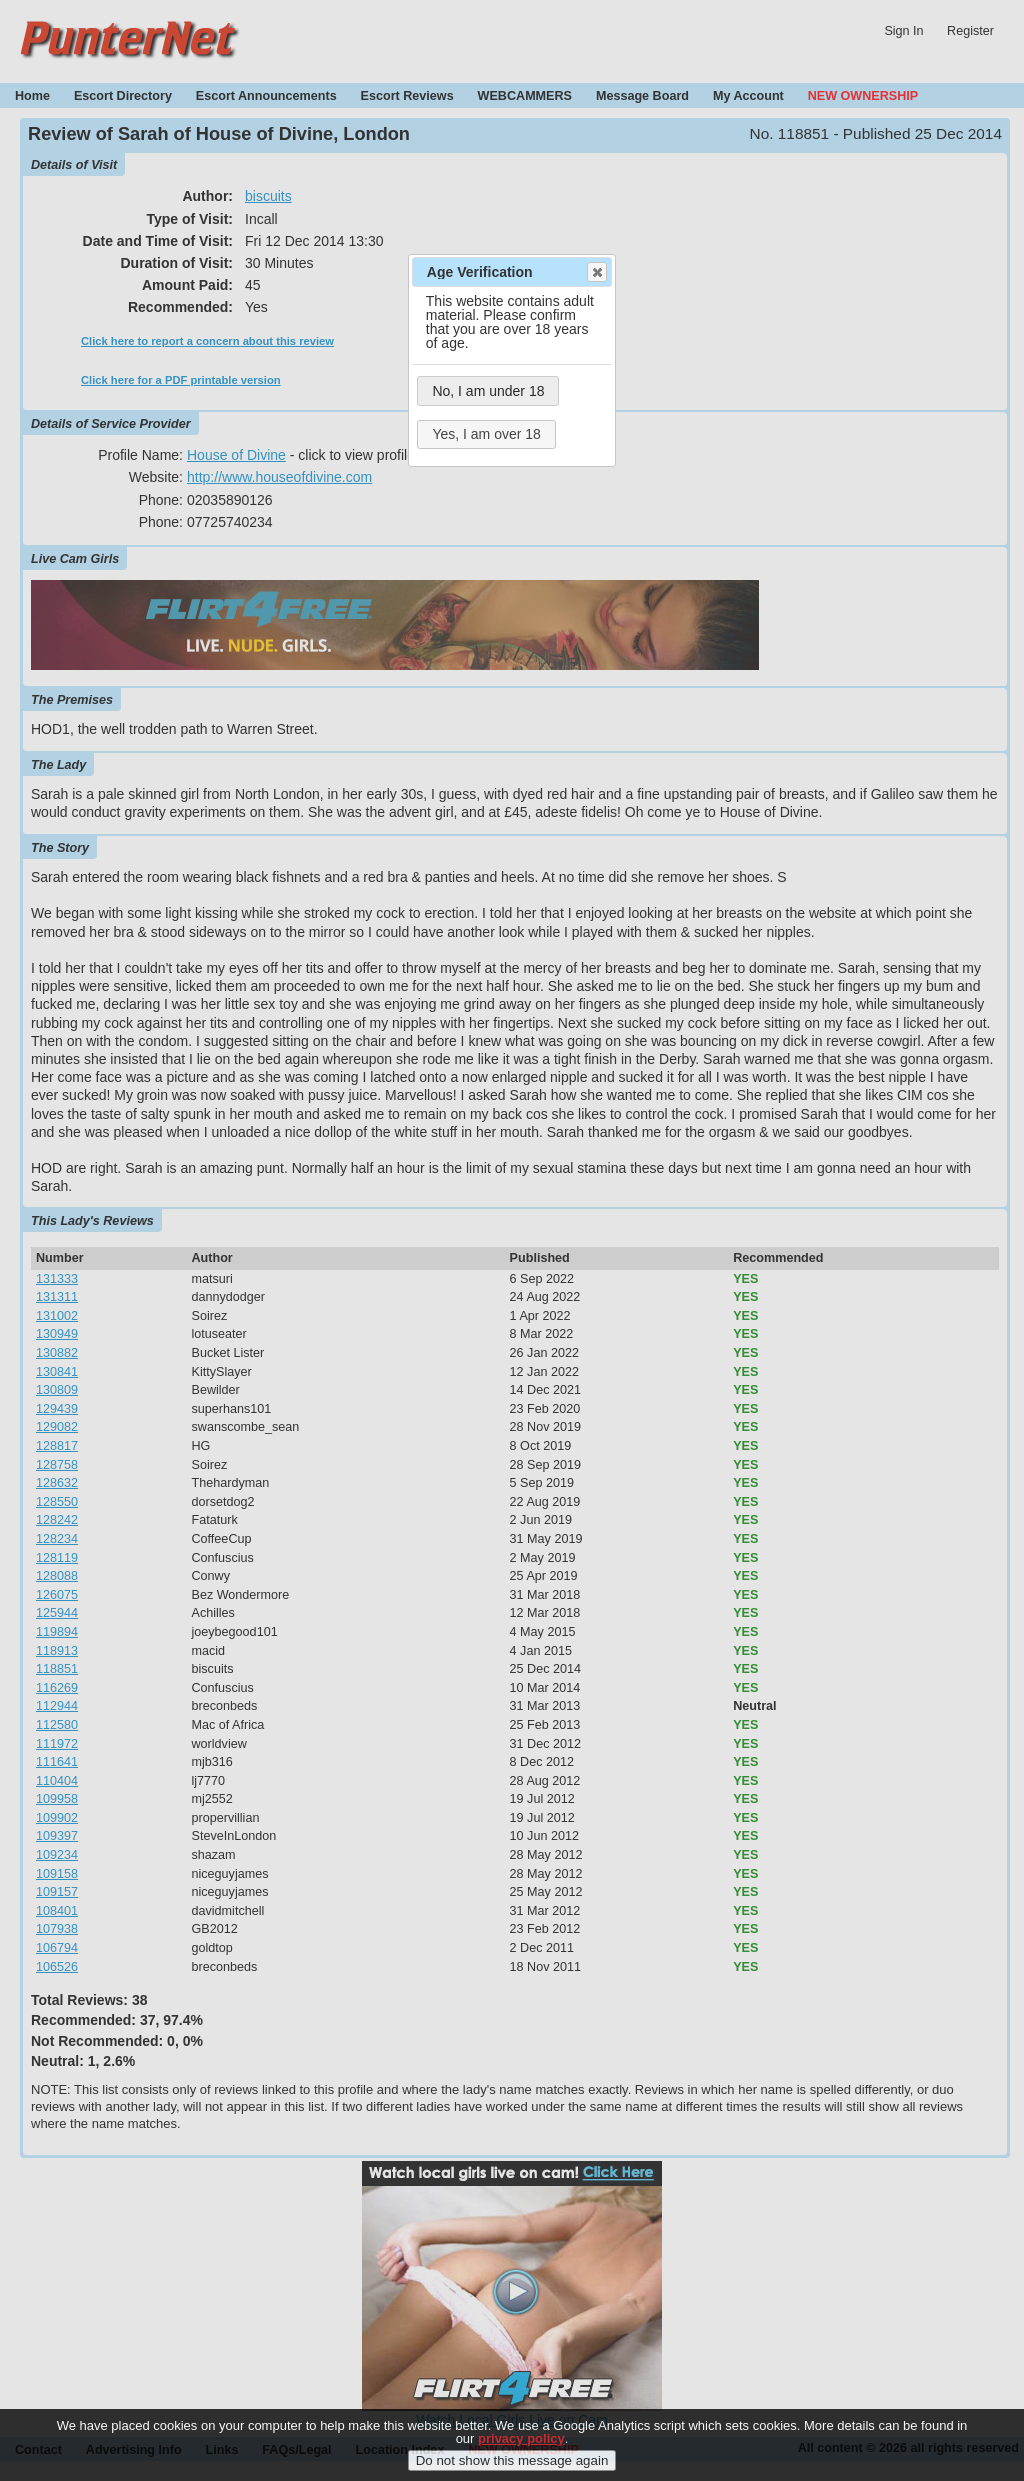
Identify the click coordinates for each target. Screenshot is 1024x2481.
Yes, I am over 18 (486, 434)
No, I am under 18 (488, 391)
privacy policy (521, 2449)
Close (596, 272)
